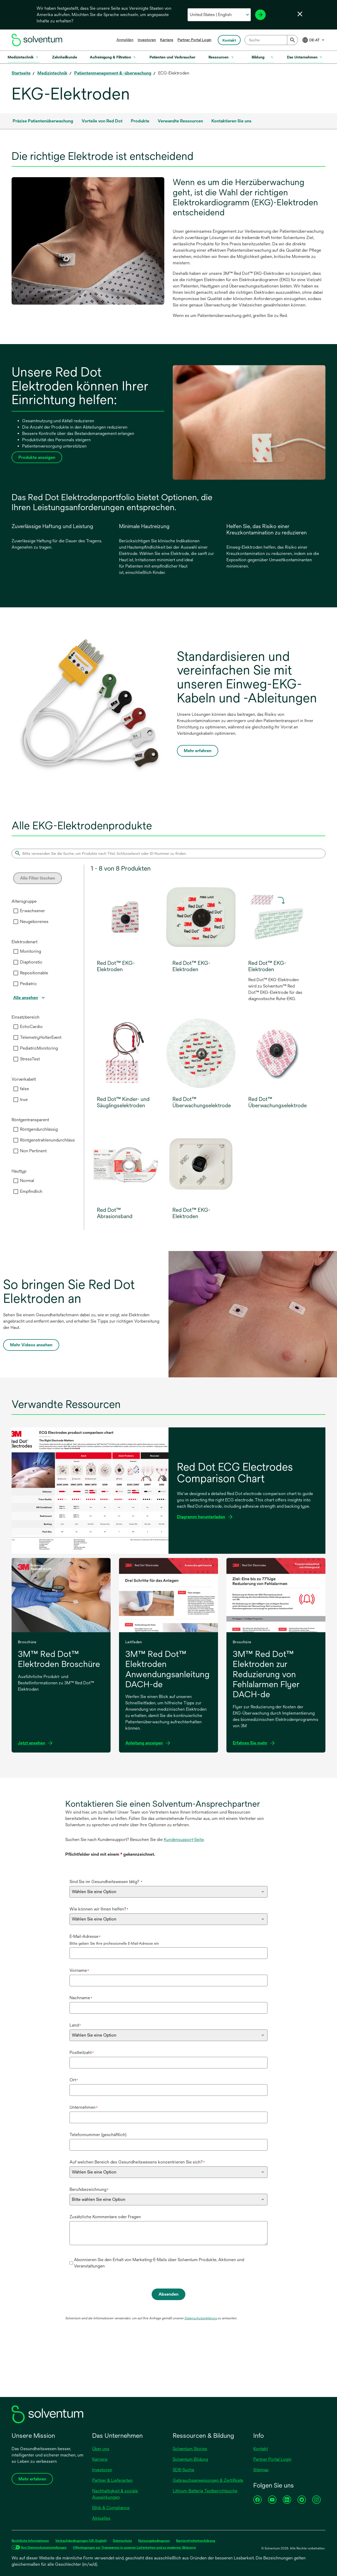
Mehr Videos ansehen (33, 1346)
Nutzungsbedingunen (154, 2541)
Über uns (100, 2448)
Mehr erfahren (197, 750)
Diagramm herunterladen (202, 1517)
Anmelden (124, 40)
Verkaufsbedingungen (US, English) (81, 2541)
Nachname (81, 1997)
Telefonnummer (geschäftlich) (98, 2134)
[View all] (30, 997)
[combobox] (271, 40)
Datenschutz (122, 2541)
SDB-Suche (183, 2469)
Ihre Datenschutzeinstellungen (44, 2547)
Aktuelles (101, 2518)
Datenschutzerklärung (201, 2318)
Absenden (168, 2294)
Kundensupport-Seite (184, 1839)
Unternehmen (84, 2107)
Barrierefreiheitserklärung (195, 2541)
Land (75, 2025)
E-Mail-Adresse (85, 1936)
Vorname (79, 1970)
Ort (74, 2079)
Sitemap (261, 2469)
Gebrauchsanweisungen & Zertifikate (208, 2480)
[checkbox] (16, 911)
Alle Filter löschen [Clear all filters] (37, 878)
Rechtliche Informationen (30, 2541)
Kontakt (260, 2448)
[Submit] (292, 40)
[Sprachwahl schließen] (300, 13)
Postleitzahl (82, 2052)
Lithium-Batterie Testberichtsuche (205, 2490)
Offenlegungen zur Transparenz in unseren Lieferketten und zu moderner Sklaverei (134, 2547)
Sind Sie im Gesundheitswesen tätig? (106, 1881)
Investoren (147, 40)
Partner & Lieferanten (112, 2480)
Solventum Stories (190, 2448)
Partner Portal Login (194, 40)
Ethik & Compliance (111, 2507)
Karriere (166, 40)
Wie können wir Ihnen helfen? (99, 1909)
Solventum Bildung (190, 2459)
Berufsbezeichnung (89, 2189)
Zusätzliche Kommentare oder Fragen (105, 2216)
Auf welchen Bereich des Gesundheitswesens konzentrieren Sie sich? (137, 2162)
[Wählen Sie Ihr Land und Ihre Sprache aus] (219, 14)
